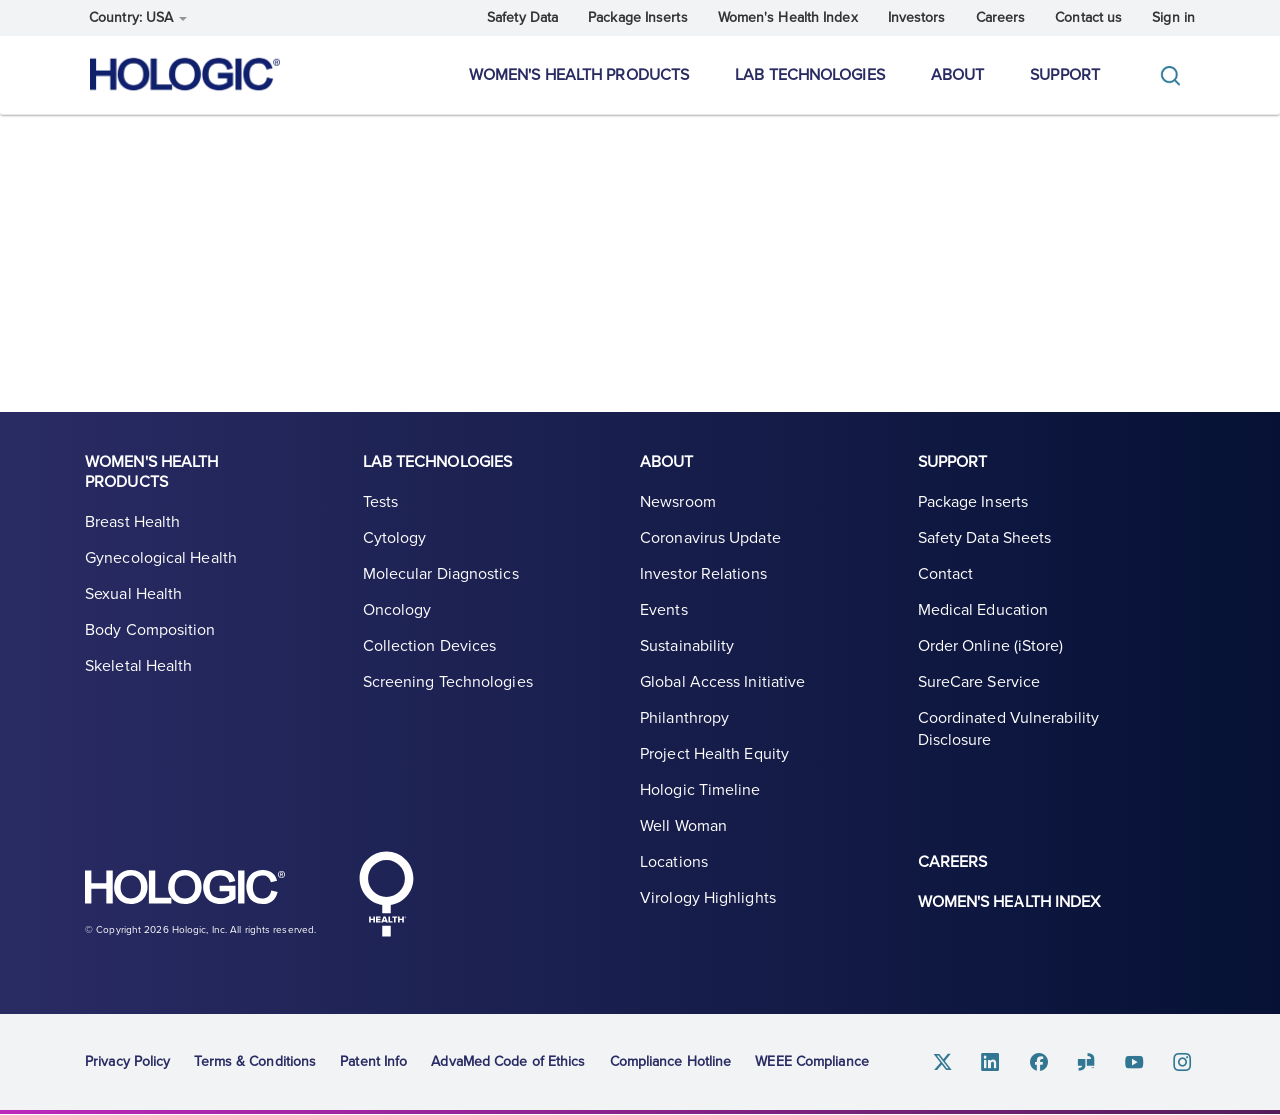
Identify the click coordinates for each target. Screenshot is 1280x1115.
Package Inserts (638, 17)
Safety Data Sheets (985, 538)
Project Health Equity (714, 754)
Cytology (395, 538)
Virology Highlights (708, 898)
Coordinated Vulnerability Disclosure (1009, 729)
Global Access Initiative (722, 682)
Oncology (397, 610)
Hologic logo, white (185, 890)
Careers (1001, 17)
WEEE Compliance (812, 1061)
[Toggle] (1175, 75)
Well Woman (683, 826)
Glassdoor (1087, 1062)
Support (1065, 75)
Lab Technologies (810, 75)
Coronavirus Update (710, 538)
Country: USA (138, 17)
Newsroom (678, 502)
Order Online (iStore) (991, 646)
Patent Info (373, 1061)
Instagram (1183, 1062)
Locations (674, 862)
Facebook (1039, 1062)
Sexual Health (133, 594)
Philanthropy (684, 718)
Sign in (1173, 17)
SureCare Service (979, 682)
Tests (381, 502)
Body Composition (150, 630)
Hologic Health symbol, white (386, 894)
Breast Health (132, 522)
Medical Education (983, 610)
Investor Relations (703, 574)
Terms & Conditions (255, 1061)
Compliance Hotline (671, 1061)
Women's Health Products (579, 75)
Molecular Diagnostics (441, 574)
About (958, 75)
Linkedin (991, 1062)
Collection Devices (430, 646)
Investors (917, 17)
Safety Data (522, 17)
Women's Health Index (788, 17)
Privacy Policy (127, 1061)
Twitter (943, 1062)
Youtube (1135, 1062)
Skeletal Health (139, 666)
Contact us (1088, 17)
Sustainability (687, 646)
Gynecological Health (161, 558)
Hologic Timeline (700, 790)
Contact (946, 574)
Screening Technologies (448, 682)
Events (664, 610)
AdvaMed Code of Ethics (508, 1061)
